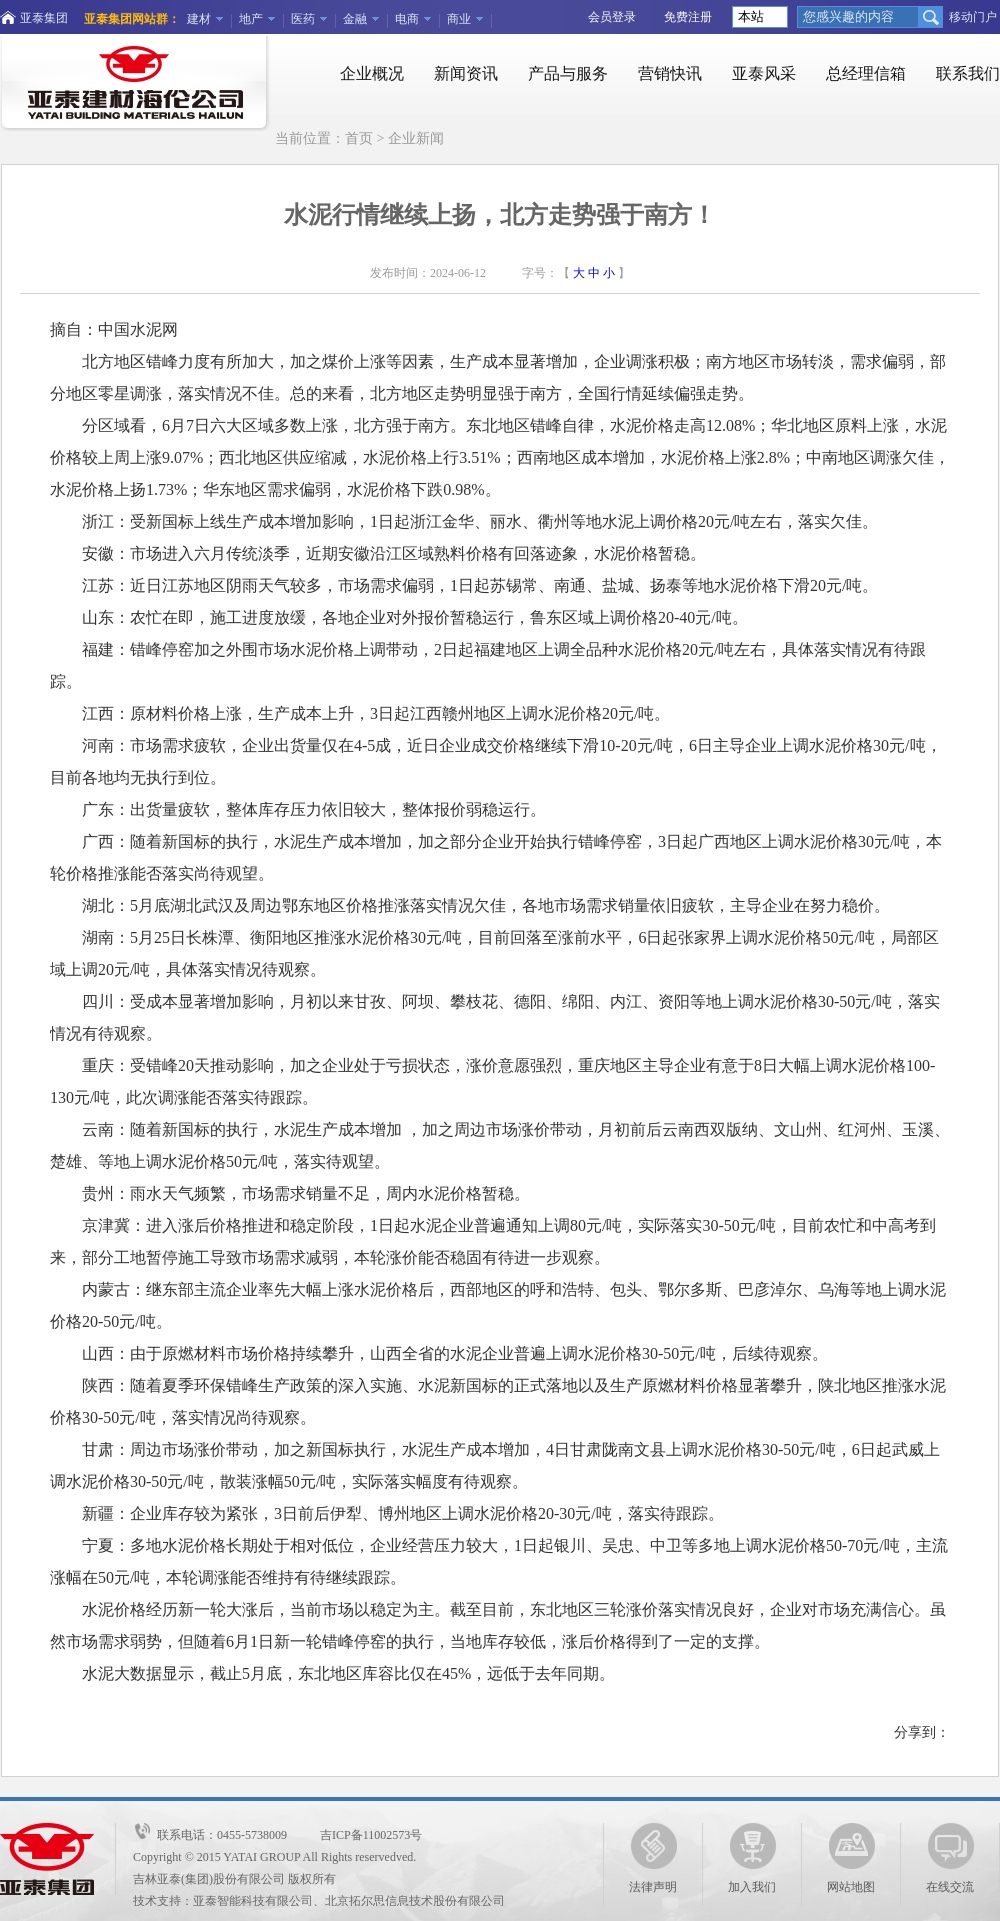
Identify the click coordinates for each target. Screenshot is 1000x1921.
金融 (355, 19)
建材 (199, 19)
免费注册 (688, 17)
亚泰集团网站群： (132, 19)
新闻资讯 (466, 73)
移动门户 (973, 17)
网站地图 (851, 1858)
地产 (251, 19)
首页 (359, 138)
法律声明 (653, 1858)
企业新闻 (416, 138)
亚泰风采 (764, 73)
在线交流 (950, 1858)
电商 (407, 19)
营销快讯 (670, 73)
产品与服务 (568, 73)
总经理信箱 (866, 73)
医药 (303, 19)
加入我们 (752, 1858)
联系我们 (968, 73)
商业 (459, 19)
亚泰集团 (44, 18)
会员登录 (612, 17)
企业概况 (372, 73)
